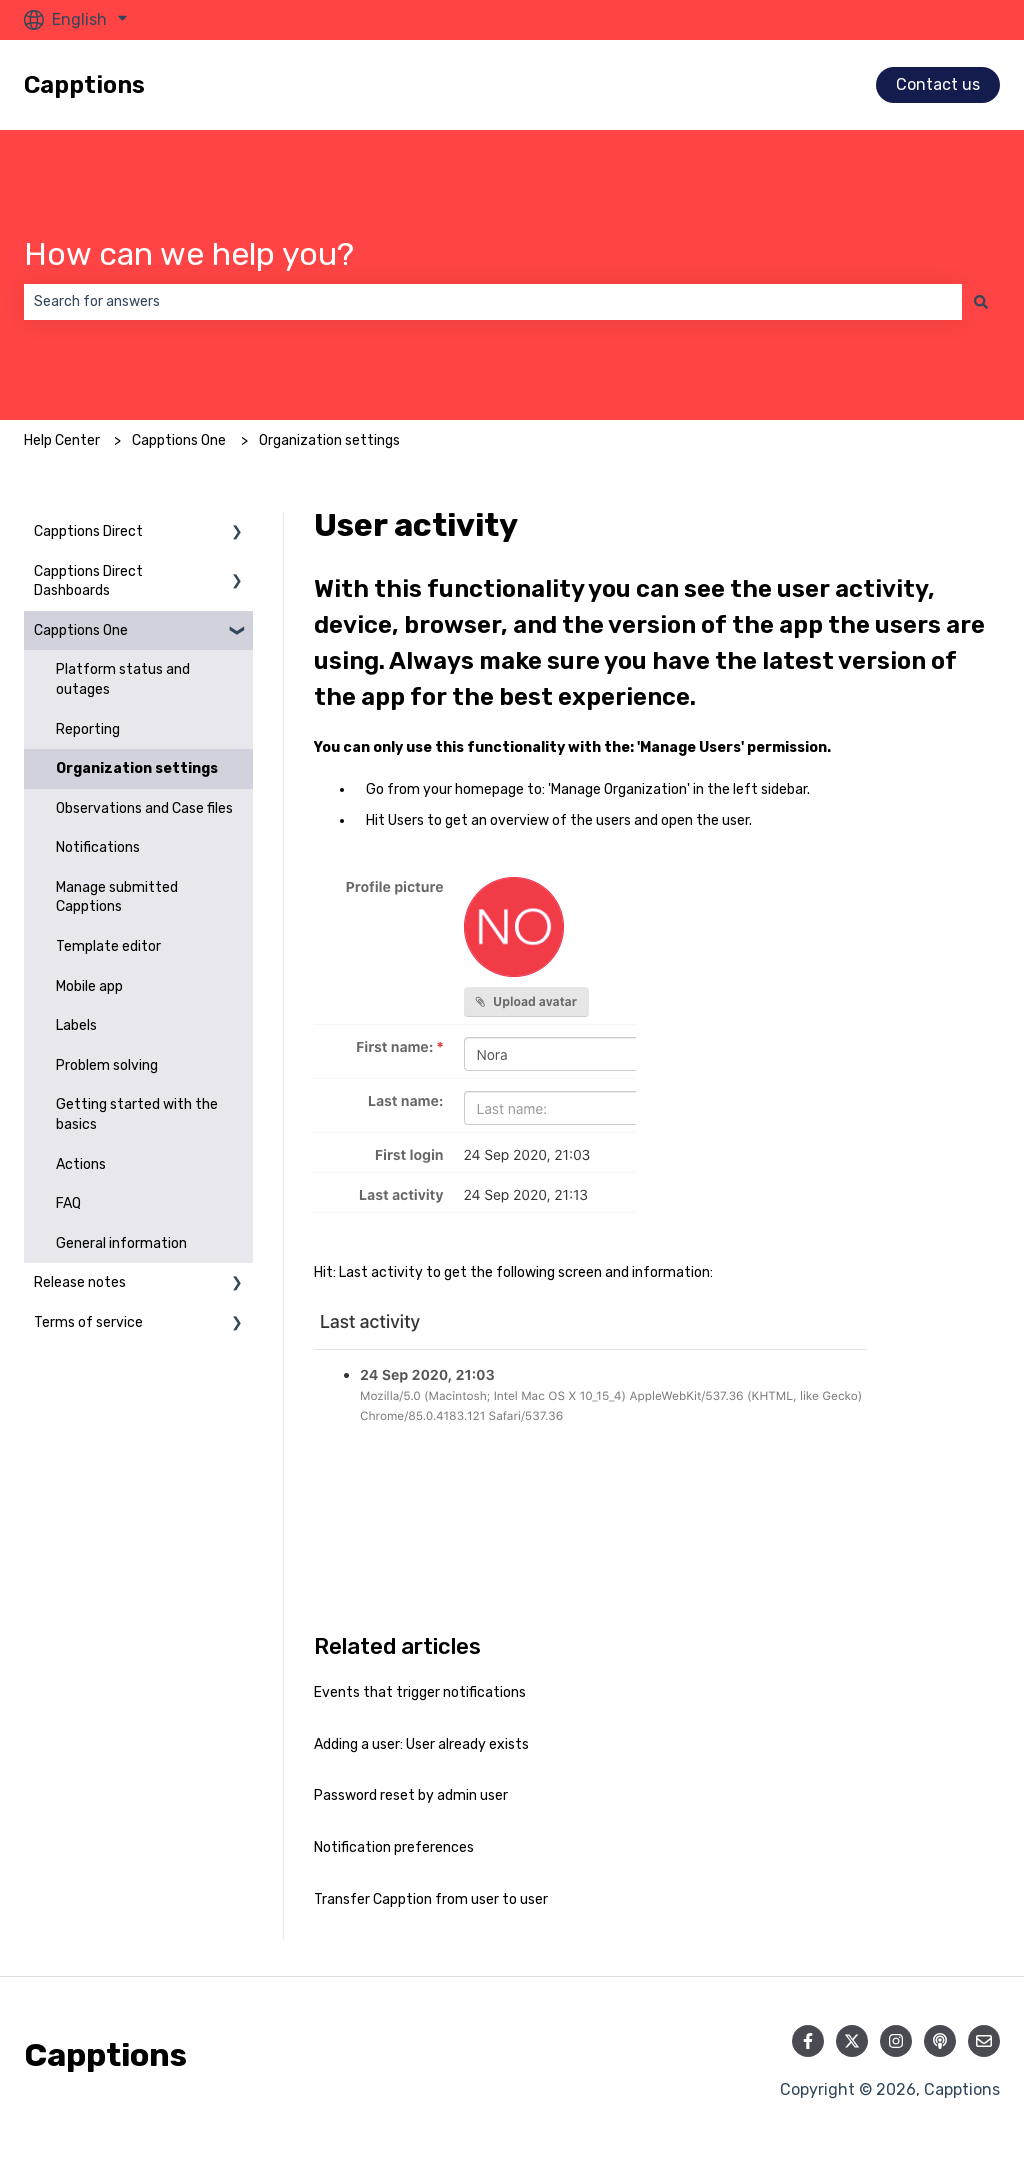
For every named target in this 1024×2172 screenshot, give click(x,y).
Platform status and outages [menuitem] (123, 679)
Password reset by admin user (411, 1795)
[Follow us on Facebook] (808, 2041)
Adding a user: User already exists (421, 1744)
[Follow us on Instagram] (896, 2041)
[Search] (981, 302)
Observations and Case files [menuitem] (144, 808)
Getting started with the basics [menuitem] (137, 1114)
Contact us (938, 84)
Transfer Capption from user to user (431, 1899)
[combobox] (493, 302)
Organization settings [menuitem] (137, 768)
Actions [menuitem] (81, 1164)
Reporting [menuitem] (88, 729)
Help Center (62, 440)
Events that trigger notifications (420, 1692)
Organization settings (329, 440)
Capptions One (179, 440)
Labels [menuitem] (76, 1025)
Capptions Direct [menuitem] (88, 531)
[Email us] (984, 2041)
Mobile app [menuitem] (89, 986)
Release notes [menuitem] (80, 1282)
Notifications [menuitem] (98, 847)
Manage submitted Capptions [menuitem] (117, 897)
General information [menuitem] (121, 1243)
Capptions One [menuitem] (81, 630)
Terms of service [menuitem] (88, 1322)
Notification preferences (394, 1847)
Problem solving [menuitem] (107, 1065)
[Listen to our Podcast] (940, 2041)
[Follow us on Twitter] (852, 2041)
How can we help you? (189, 254)
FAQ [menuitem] (68, 1203)
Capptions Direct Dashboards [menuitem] (88, 581)
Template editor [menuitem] (108, 946)
